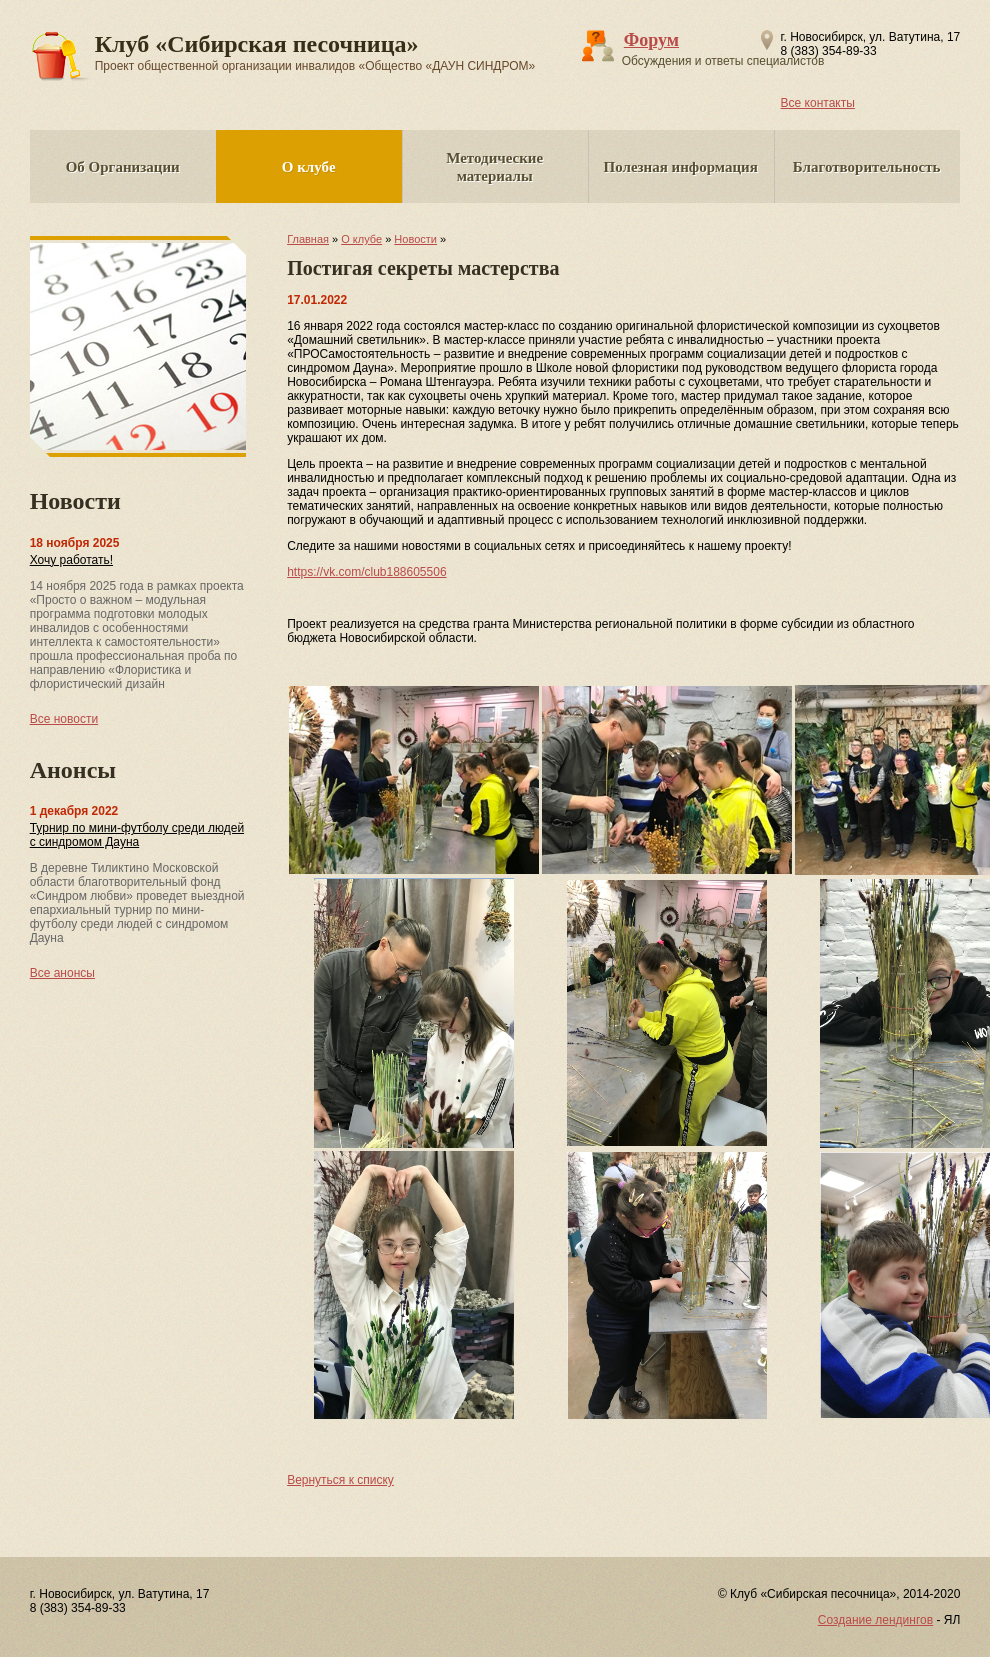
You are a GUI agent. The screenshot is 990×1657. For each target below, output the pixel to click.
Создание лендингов (875, 1620)
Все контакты (818, 103)
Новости (415, 239)
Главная (308, 239)
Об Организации (123, 167)
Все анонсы (62, 973)
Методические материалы (494, 167)
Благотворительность (867, 167)
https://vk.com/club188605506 (366, 572)
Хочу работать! (71, 560)
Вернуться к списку (340, 1480)
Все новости (64, 719)
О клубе (309, 167)
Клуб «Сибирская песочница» (315, 52)
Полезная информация (681, 167)
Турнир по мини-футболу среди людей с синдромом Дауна (137, 835)
